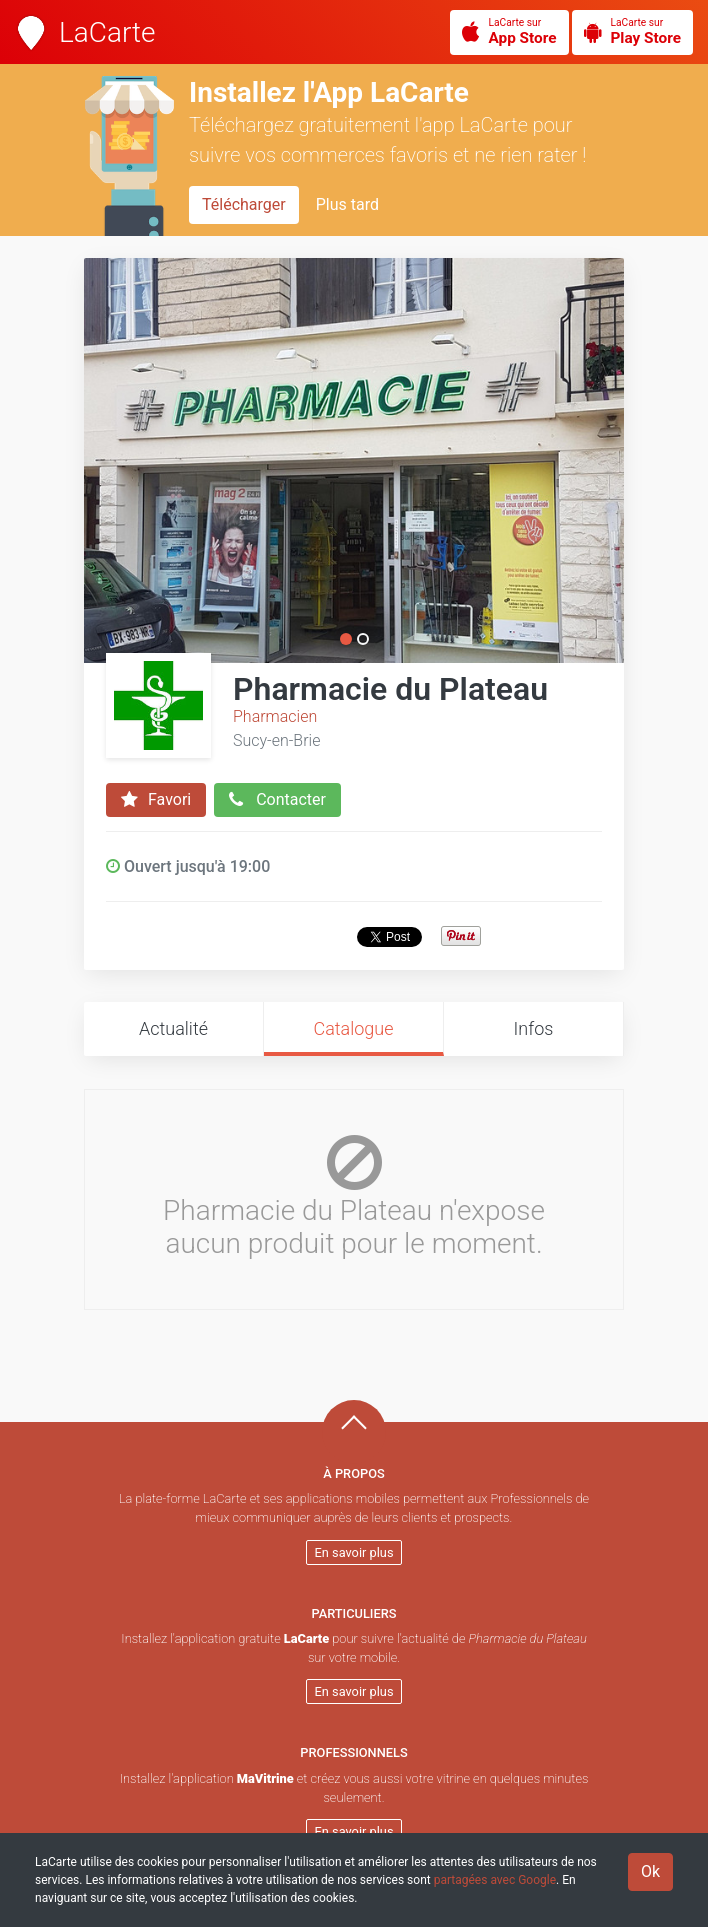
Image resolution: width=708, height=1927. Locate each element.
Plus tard (347, 204)
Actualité (173, 1028)
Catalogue (353, 1028)
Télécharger (244, 204)
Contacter (277, 800)
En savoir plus (354, 1552)
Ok (650, 1871)
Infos (534, 1028)
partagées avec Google (495, 1880)
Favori (156, 800)
